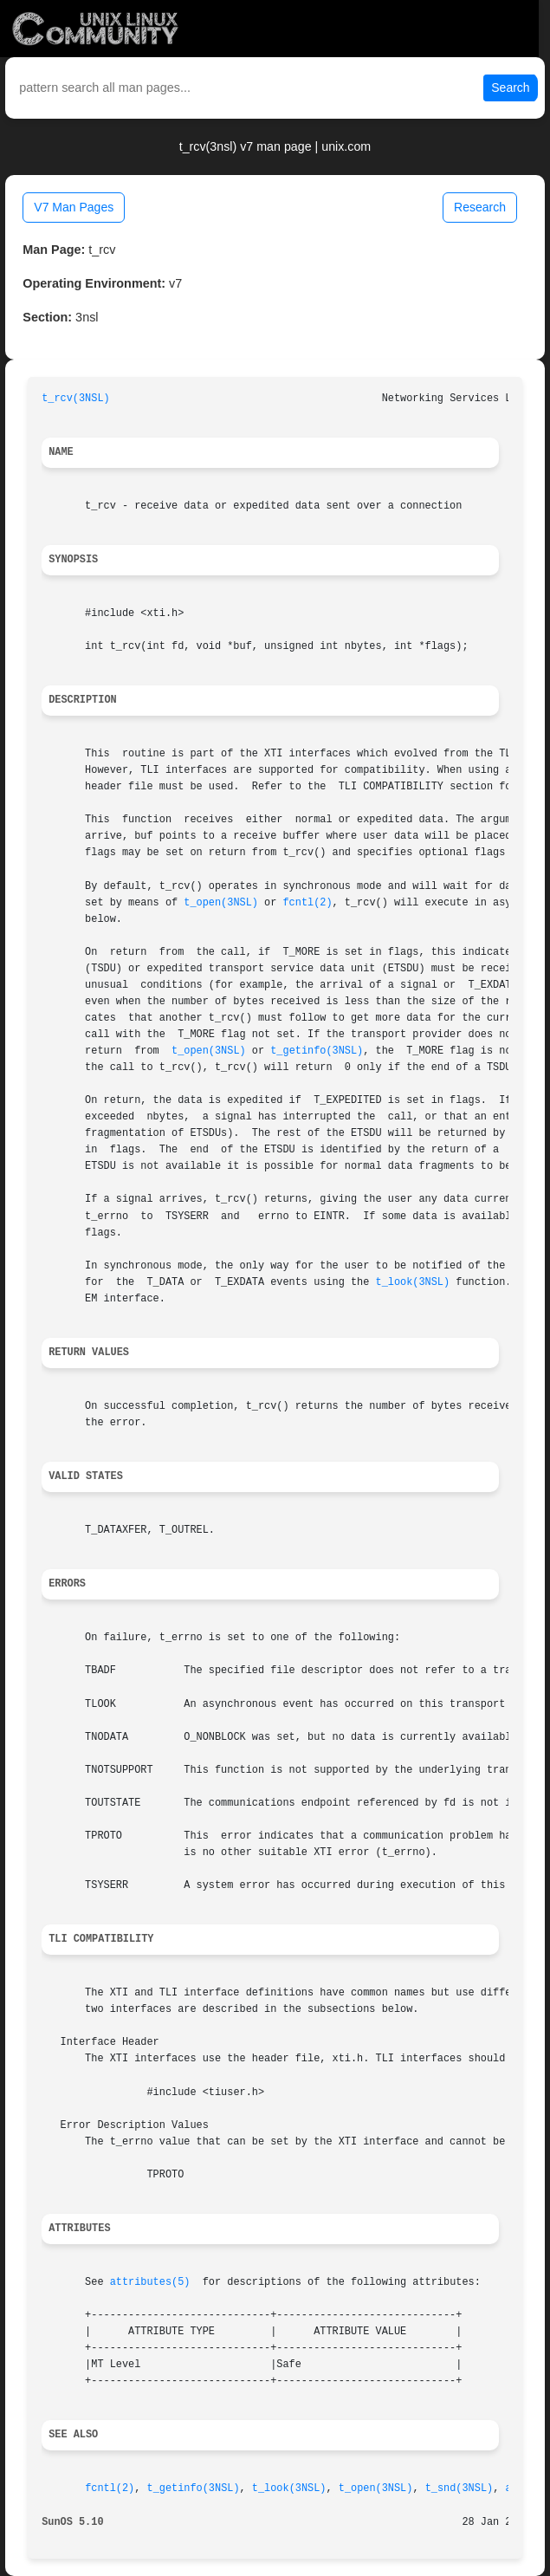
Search (510, 87)
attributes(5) (150, 2282)
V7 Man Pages (73, 207)
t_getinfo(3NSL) (316, 1051)
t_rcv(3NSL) (76, 399)
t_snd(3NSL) (459, 2488)
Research (480, 207)
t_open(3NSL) (221, 903)
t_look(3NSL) (413, 1282)
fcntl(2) (307, 903)
